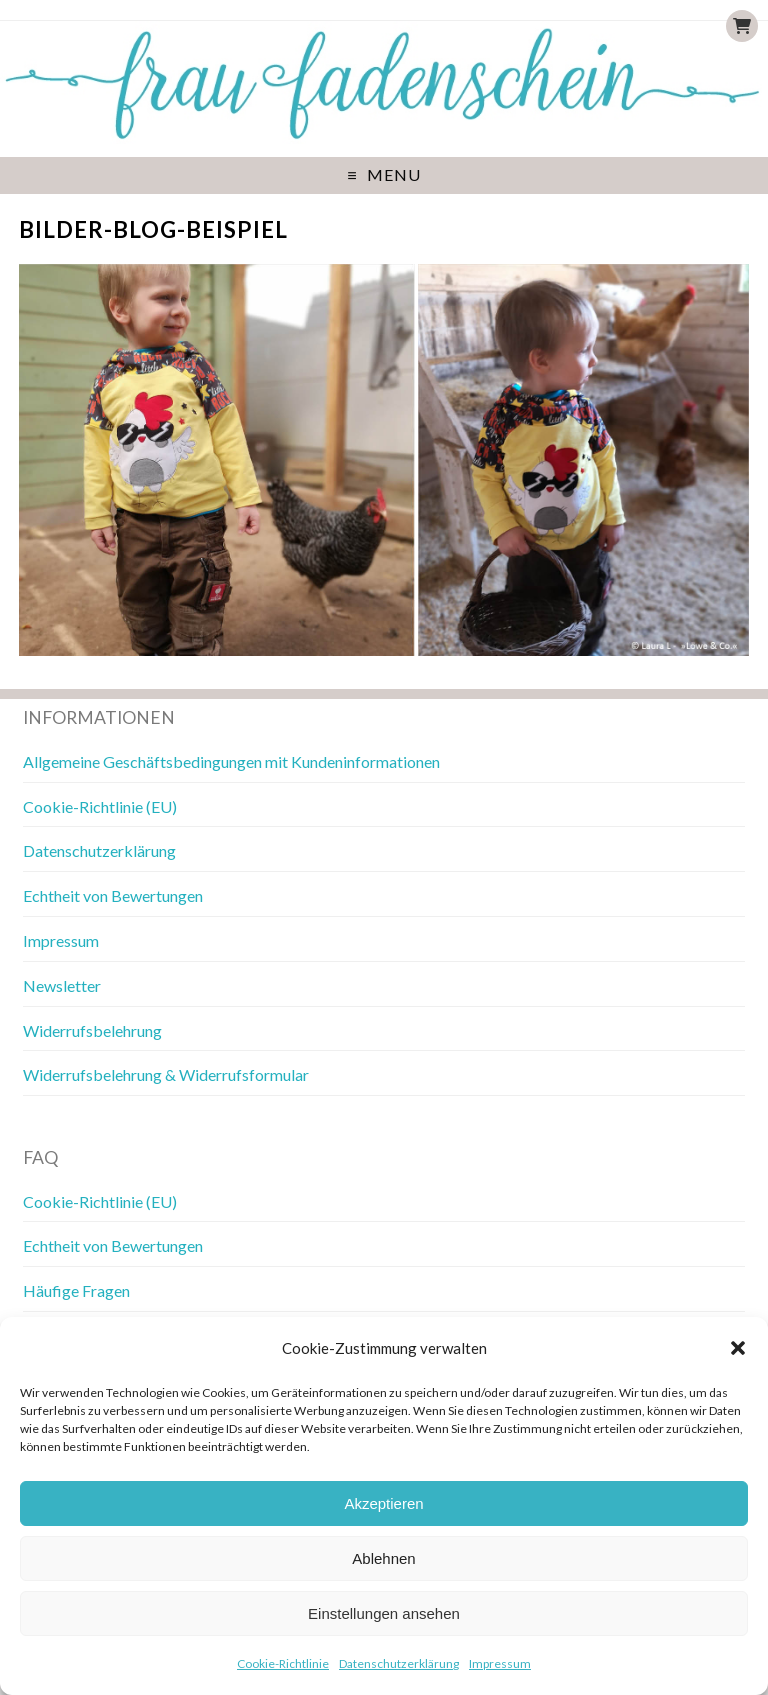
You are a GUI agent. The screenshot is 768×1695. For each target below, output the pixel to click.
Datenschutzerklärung (399, 1663)
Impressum (500, 1663)
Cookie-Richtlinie (283, 1663)
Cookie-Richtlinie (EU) (100, 806)
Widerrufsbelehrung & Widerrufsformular (166, 1074)
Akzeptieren (383, 1503)
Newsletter (62, 985)
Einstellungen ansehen (384, 1613)
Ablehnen (383, 1558)
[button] (738, 1348)
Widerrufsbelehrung (92, 1030)
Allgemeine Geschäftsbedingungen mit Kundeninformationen (231, 761)
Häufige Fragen (76, 1290)
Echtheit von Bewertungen (113, 895)
